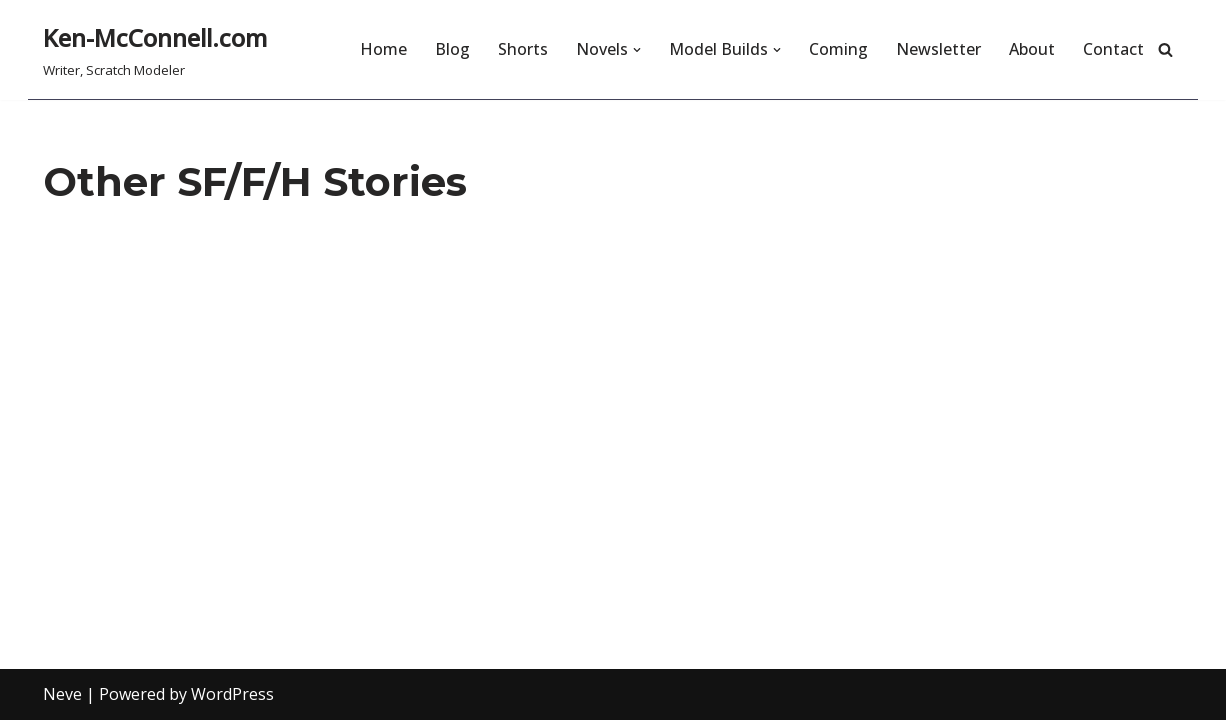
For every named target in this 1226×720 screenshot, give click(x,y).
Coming (838, 49)
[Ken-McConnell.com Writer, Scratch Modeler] (155, 49)
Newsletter (938, 49)
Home (383, 49)
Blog (452, 49)
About (1032, 49)
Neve (62, 694)
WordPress (232, 694)
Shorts (523, 49)
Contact (1113, 49)
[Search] (1165, 49)
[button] (637, 50)
